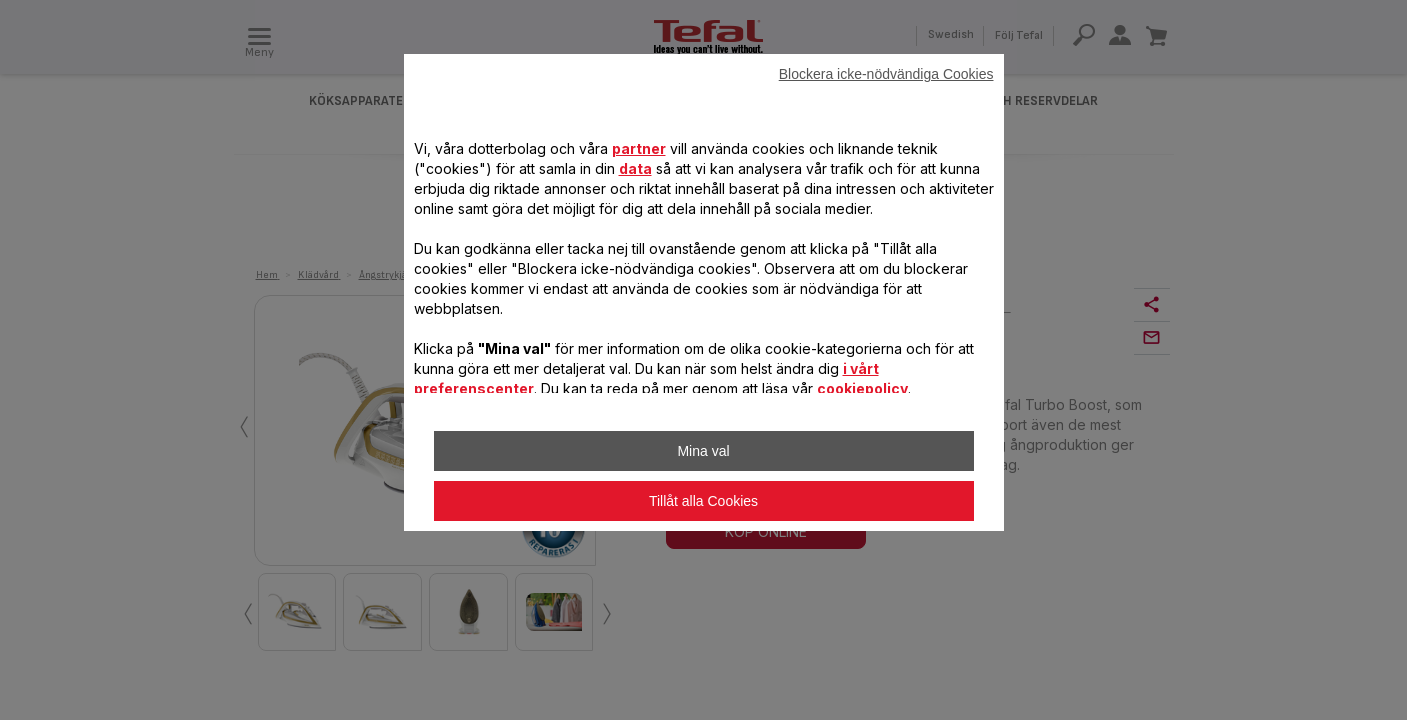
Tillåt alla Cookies (703, 501)
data (635, 168)
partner (639, 148)
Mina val (703, 451)
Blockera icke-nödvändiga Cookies (886, 74)
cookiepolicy (862, 388)
